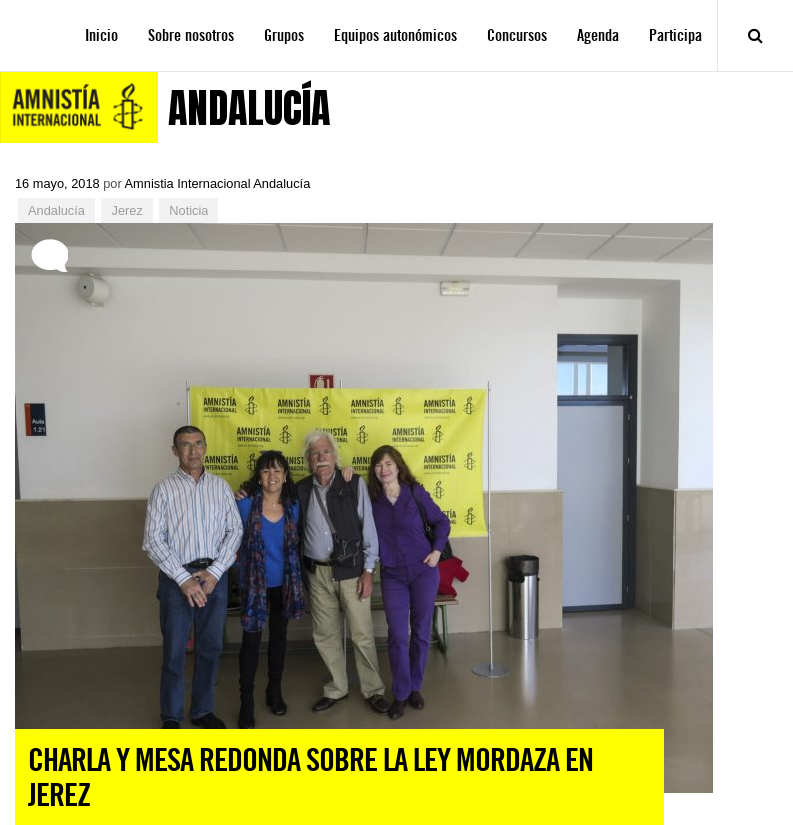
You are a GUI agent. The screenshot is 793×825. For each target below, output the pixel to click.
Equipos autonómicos (395, 35)
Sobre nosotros (191, 35)
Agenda (598, 35)
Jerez (126, 210)
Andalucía (56, 210)
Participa (675, 35)
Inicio (101, 35)
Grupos (284, 35)
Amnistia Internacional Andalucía (218, 183)
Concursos (517, 35)
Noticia (188, 210)
